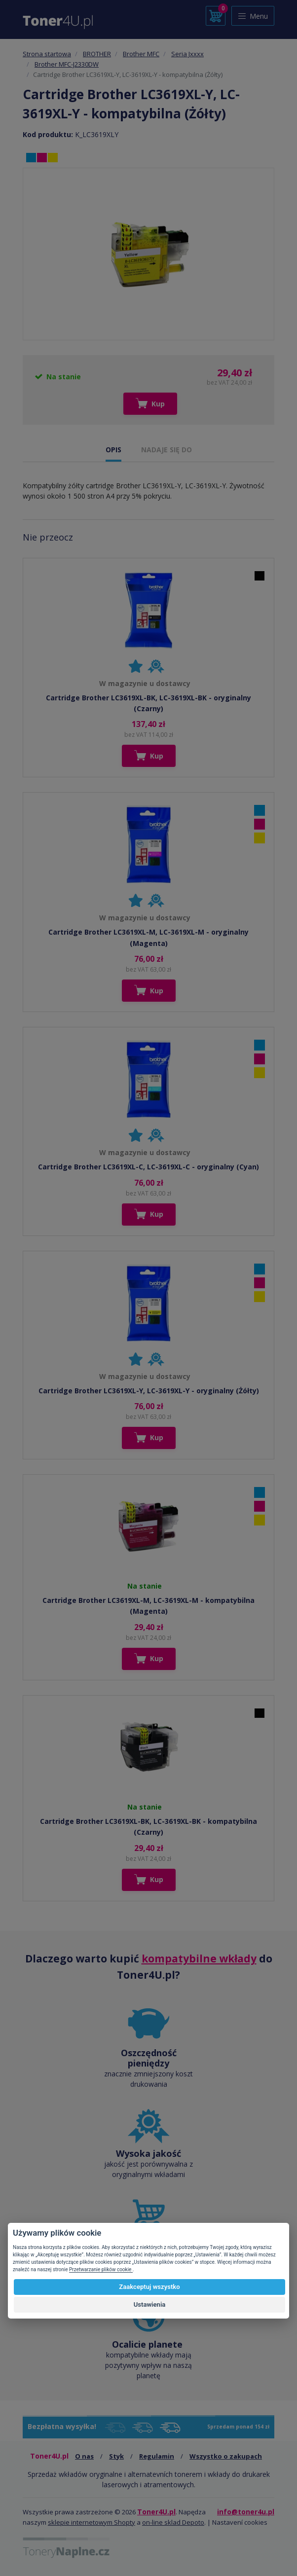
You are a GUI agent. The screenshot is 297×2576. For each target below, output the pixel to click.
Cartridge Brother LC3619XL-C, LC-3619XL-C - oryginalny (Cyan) (148, 1166)
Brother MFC (141, 53)
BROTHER (97, 53)
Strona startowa (47, 53)
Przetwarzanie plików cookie (101, 2269)
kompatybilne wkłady (199, 1958)
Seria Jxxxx (187, 53)
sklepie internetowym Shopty (91, 2522)
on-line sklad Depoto (173, 2522)
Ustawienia (150, 2304)
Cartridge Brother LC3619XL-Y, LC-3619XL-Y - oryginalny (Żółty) (148, 1390)
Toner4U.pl (156, 2511)
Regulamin (156, 2456)
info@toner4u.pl (245, 2511)
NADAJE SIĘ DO (166, 449)
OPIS (113, 449)
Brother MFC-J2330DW (67, 64)
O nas (84, 2456)
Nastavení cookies (239, 2522)
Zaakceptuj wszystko (149, 2286)
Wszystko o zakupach (225, 2456)
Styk (116, 2456)
